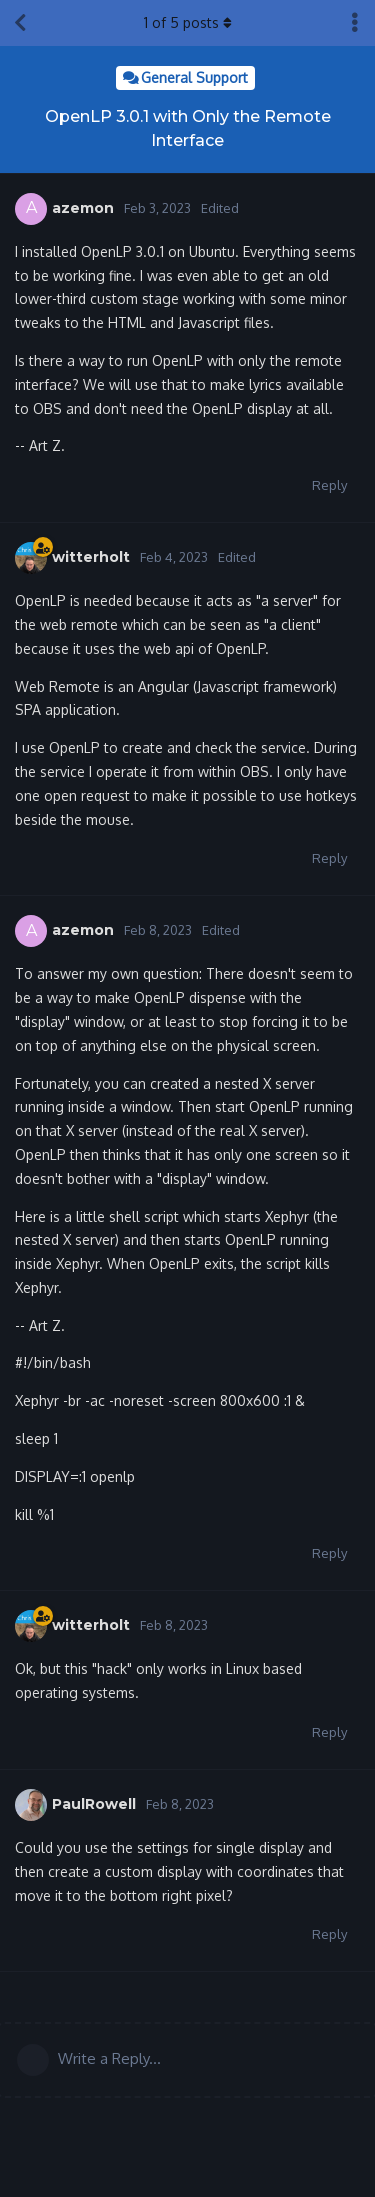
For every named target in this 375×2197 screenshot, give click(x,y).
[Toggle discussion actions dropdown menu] (355, 23)
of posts (188, 22)
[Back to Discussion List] (20, 23)
